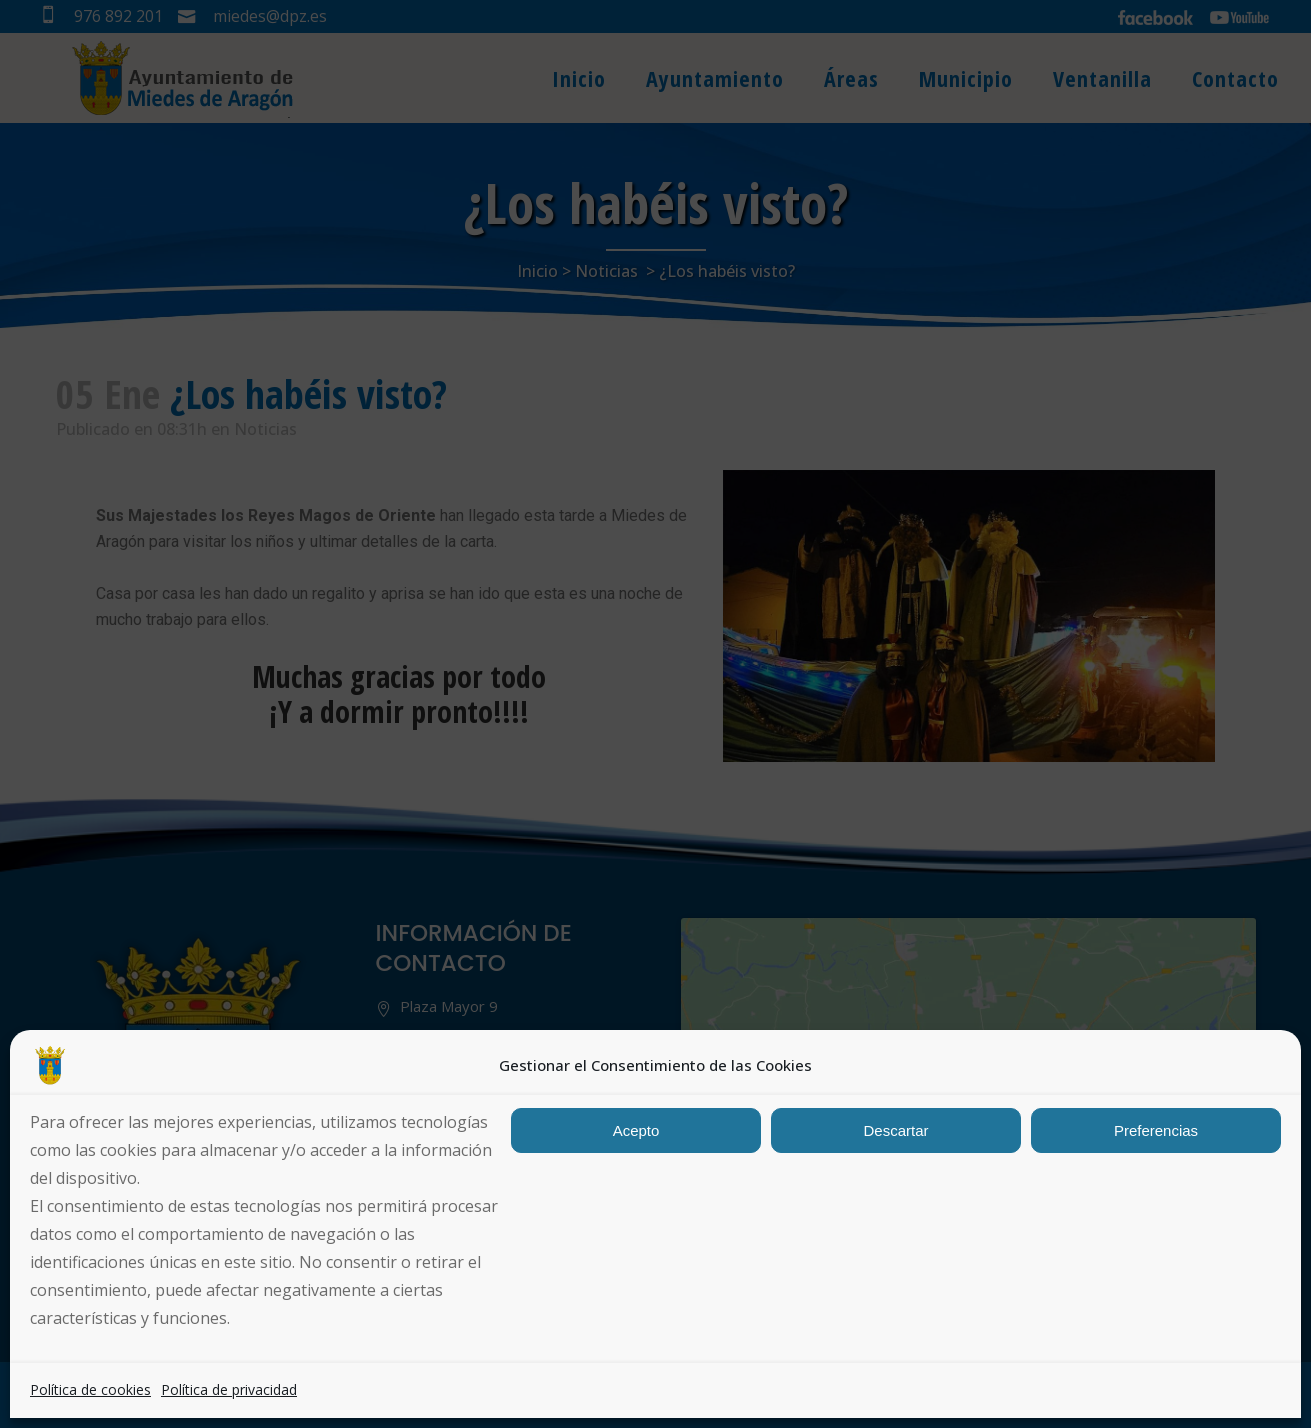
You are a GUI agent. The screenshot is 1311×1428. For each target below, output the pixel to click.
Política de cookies (90, 1389)
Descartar (895, 1130)
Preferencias (1156, 1130)
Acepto (636, 1130)
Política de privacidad (229, 1389)
